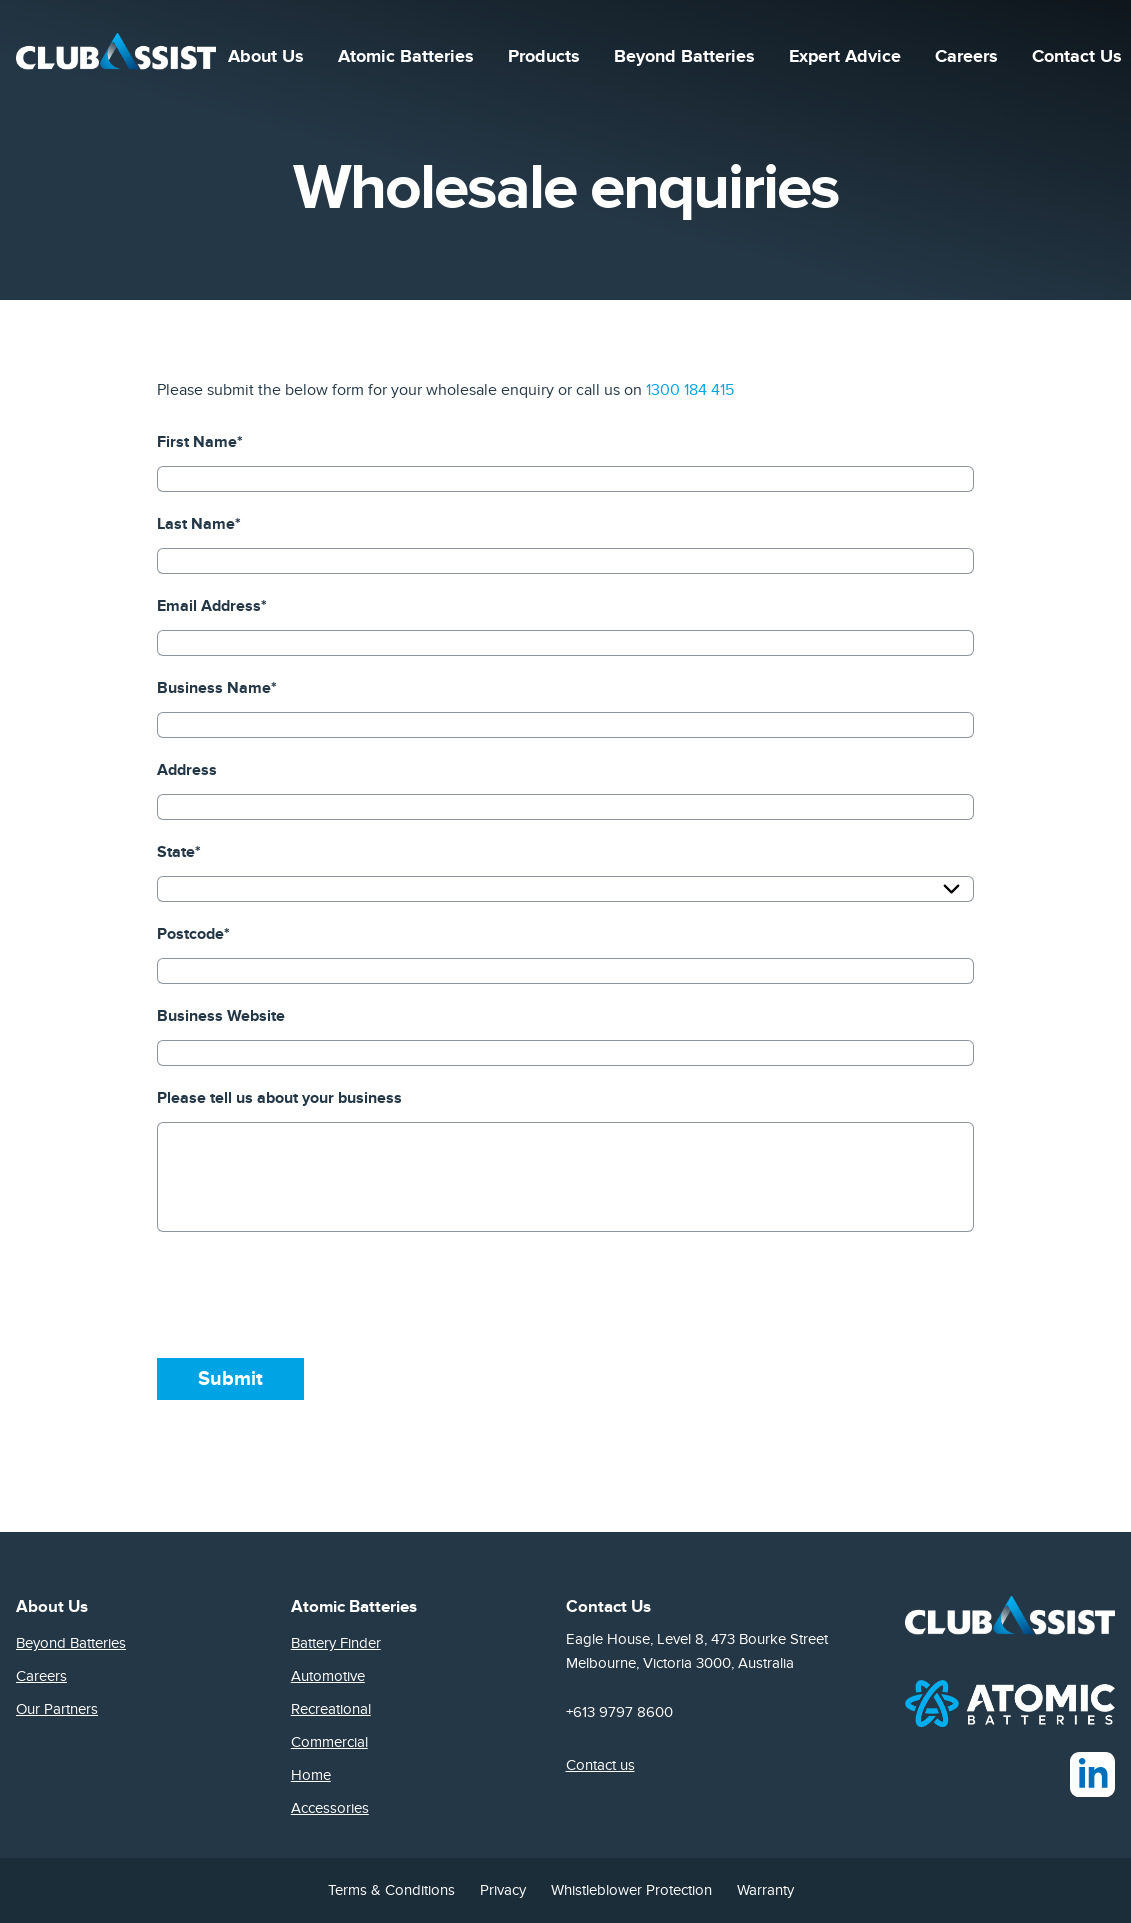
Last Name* (199, 524)
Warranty (765, 1890)
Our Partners (57, 1709)
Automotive (328, 1676)
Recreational (331, 1709)
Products (544, 60)
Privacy (503, 1890)
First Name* (200, 442)
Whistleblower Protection (631, 1890)
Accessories (330, 1808)
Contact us (600, 1765)
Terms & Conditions (391, 1890)
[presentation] (309, 1295)
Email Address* (212, 606)
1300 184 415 (690, 390)
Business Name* (217, 688)
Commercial (329, 1742)
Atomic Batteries (406, 60)
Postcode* (193, 934)
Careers (966, 60)
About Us (266, 60)
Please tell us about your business (279, 1098)
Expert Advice (845, 60)
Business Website (221, 1016)
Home (311, 1775)
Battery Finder (336, 1643)
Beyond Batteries (684, 60)
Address (187, 770)
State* (179, 852)
